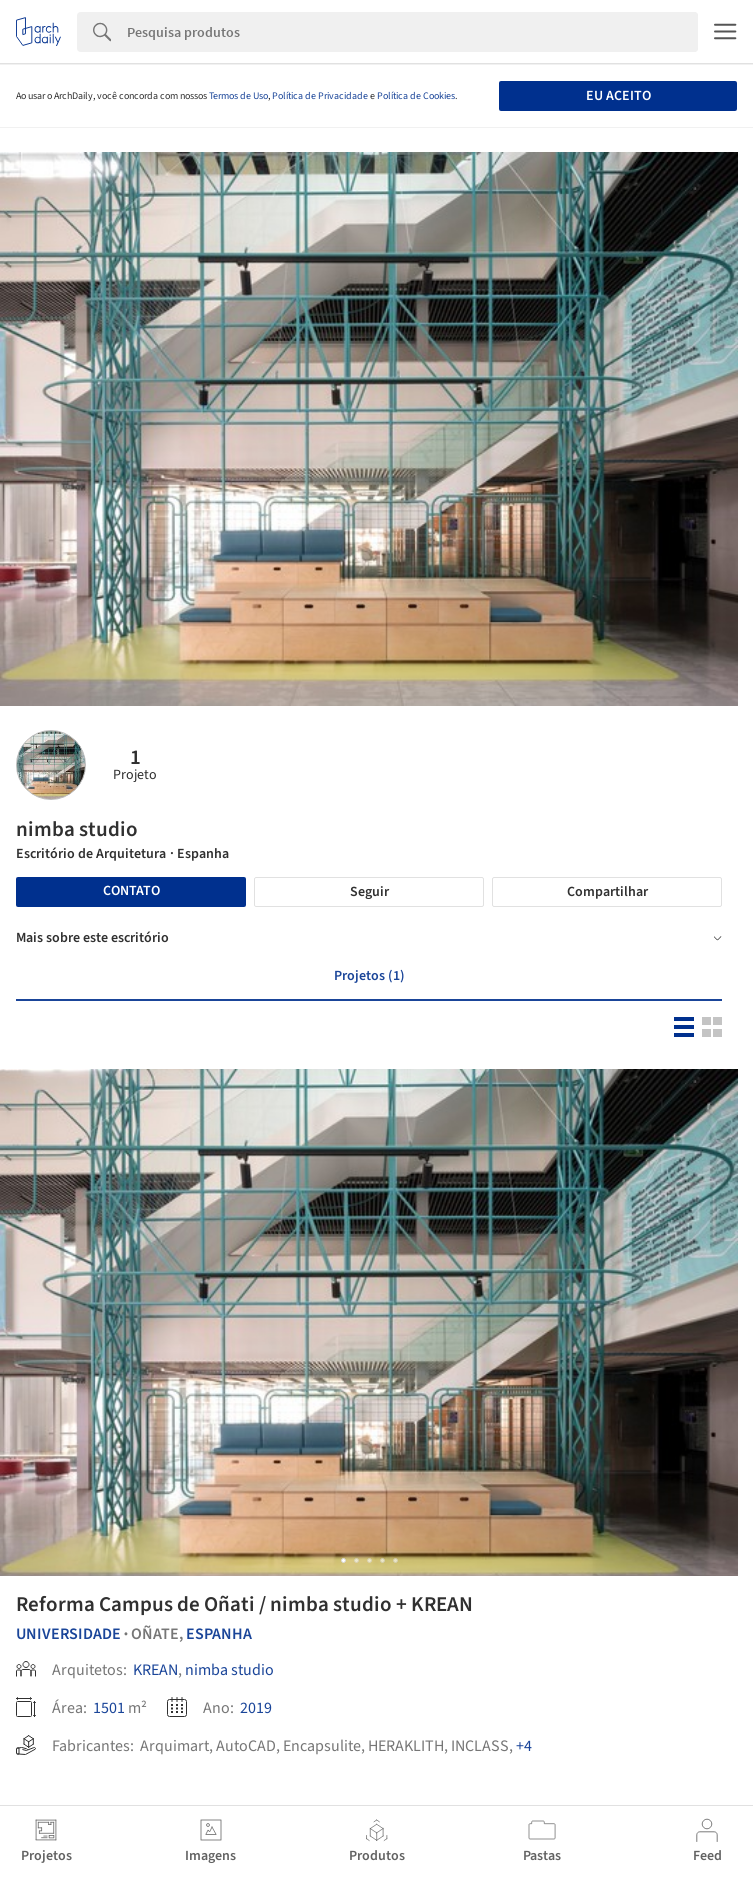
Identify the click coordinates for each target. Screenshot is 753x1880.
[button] (343, 1560)
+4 (524, 1746)
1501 (109, 1708)
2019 (256, 1708)
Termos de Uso (238, 96)
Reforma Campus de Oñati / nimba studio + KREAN (244, 1604)
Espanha (219, 1634)
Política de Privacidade (320, 96)
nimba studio (229, 1670)
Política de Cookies (416, 96)
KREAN (155, 1670)
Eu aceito (618, 96)
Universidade (68, 1634)
